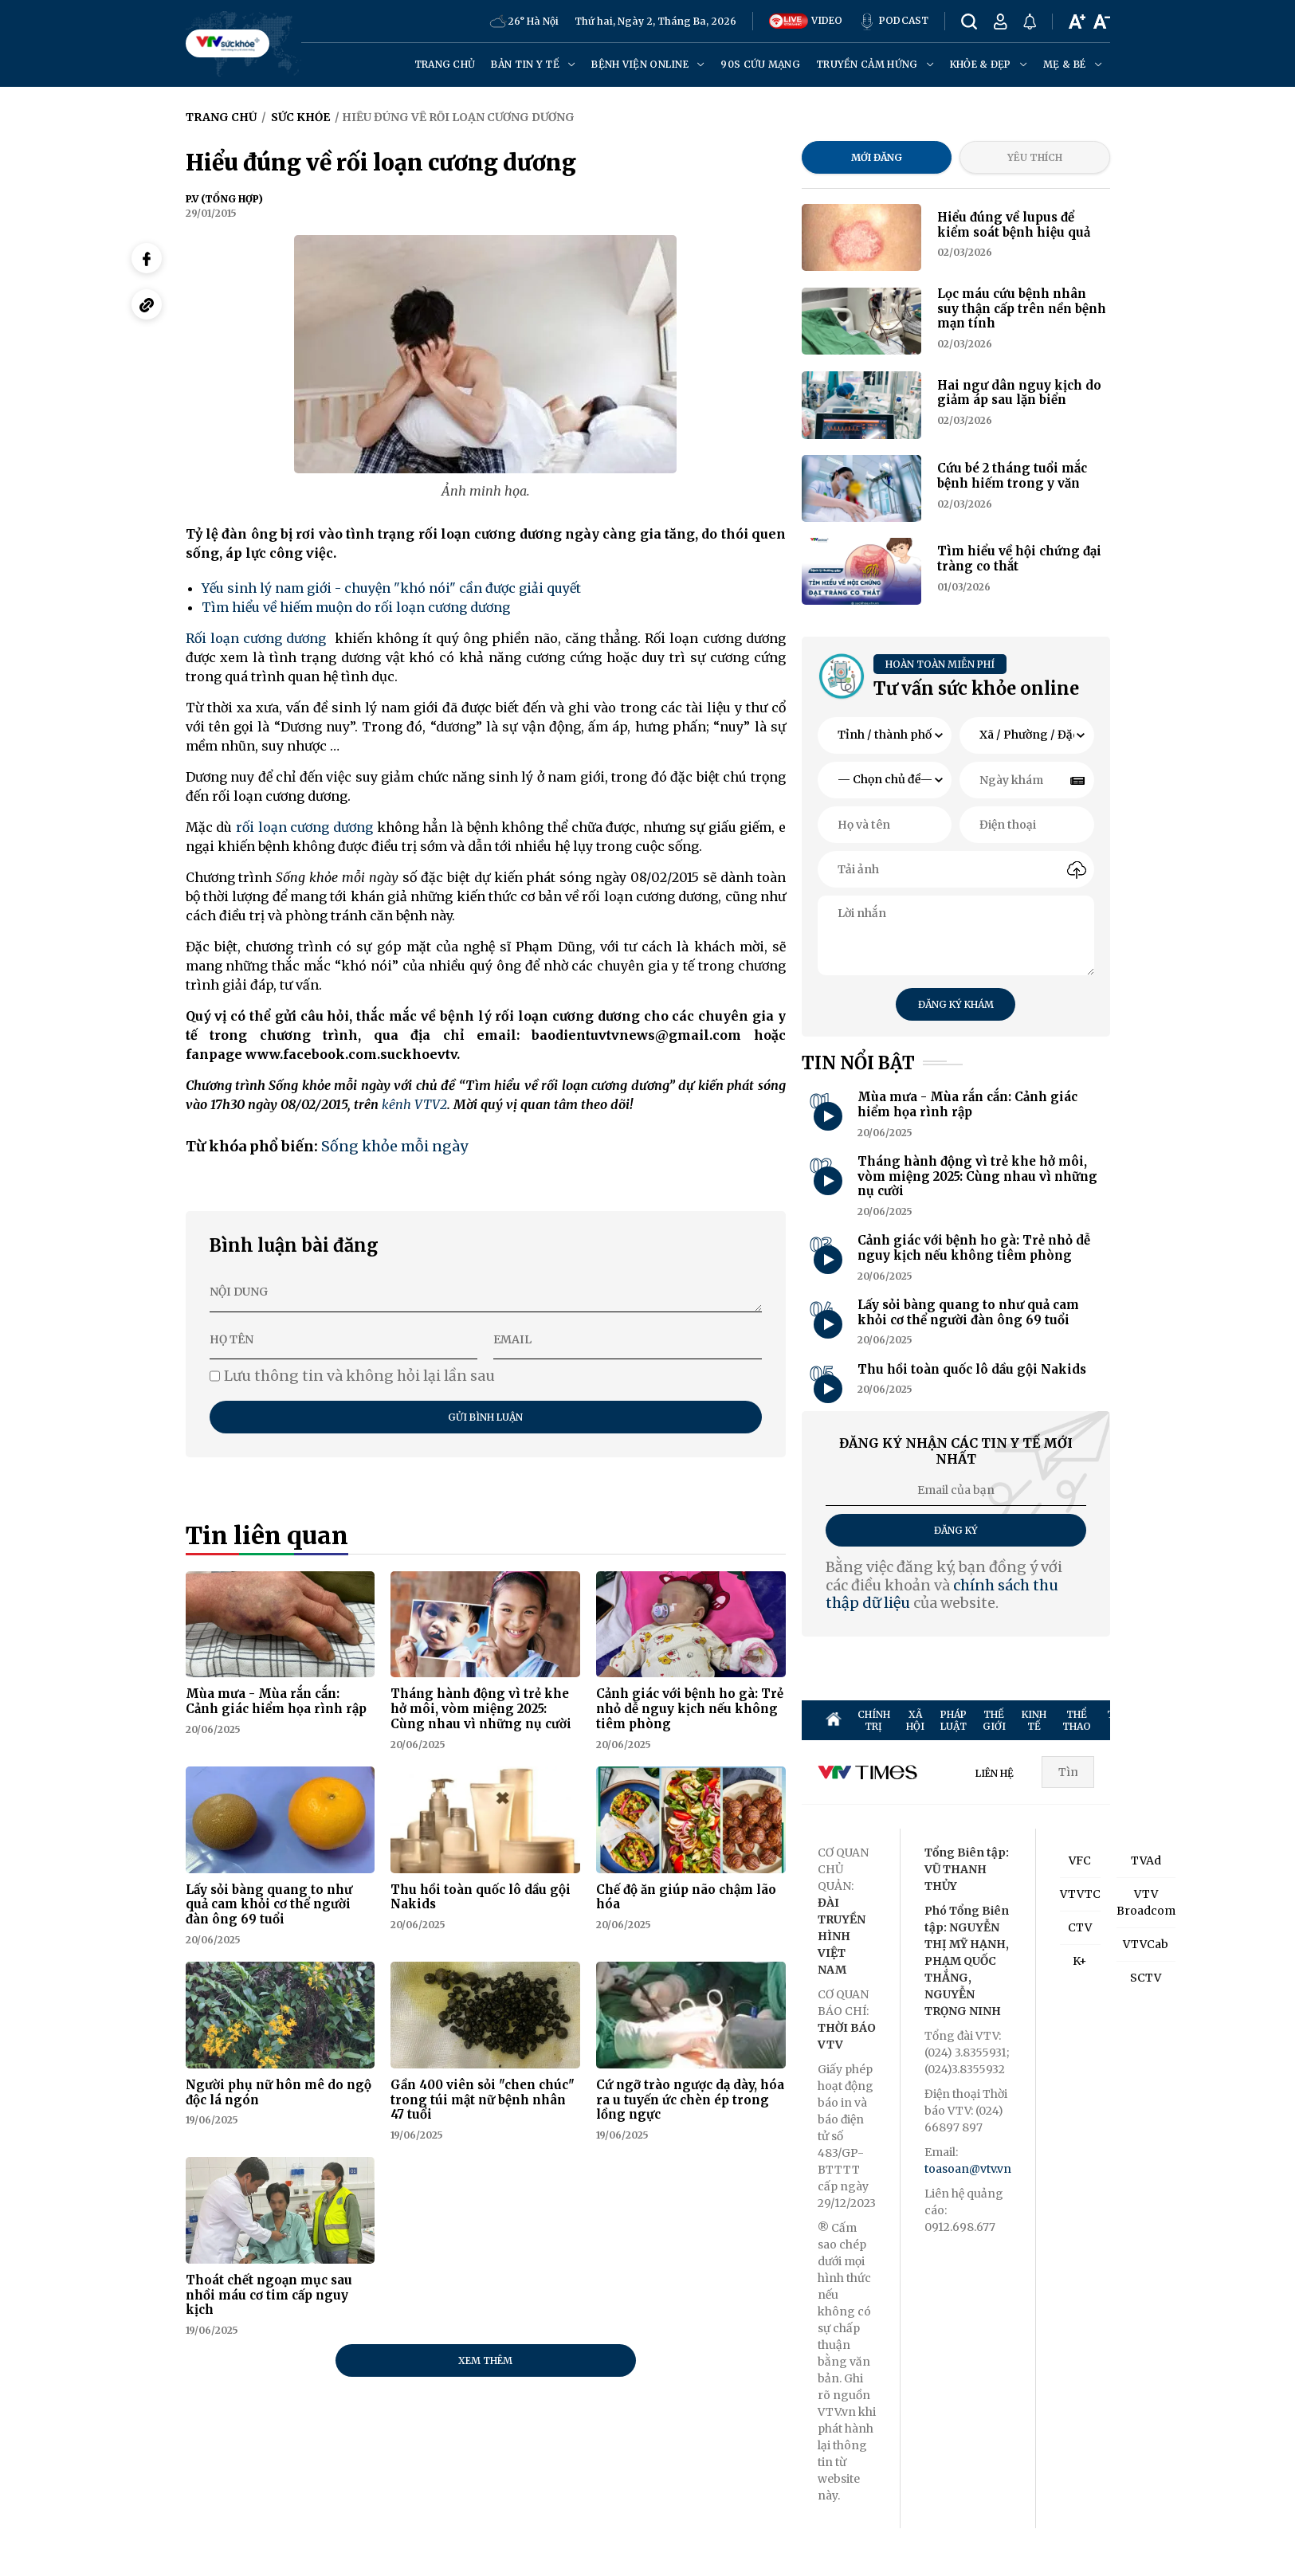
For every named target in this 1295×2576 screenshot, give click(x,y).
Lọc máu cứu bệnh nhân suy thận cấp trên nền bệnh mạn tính (1021, 308)
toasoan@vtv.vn (967, 2169)
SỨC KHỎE (1215, 1720)
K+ (1080, 1961)
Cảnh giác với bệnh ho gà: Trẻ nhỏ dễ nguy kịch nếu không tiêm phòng (689, 1708)
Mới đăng (876, 157)
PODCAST (893, 21)
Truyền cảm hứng (875, 64)
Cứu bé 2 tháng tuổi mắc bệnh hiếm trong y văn (1012, 476)
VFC (1080, 1860)
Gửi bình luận (485, 1417)
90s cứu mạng (760, 64)
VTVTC (1080, 1894)
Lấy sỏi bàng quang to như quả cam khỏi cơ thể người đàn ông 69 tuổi (269, 1904)
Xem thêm (485, 2360)
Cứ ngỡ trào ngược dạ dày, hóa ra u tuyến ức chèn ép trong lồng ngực (690, 2100)
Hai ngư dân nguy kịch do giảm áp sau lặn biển (1019, 393)
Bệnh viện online (647, 64)
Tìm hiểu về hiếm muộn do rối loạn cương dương (356, 607)
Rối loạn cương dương (256, 638)
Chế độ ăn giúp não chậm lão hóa (686, 1897)
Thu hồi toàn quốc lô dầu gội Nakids (480, 1897)
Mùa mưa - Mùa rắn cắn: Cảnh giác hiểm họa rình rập (276, 1701)
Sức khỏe (300, 117)
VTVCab (1145, 1944)
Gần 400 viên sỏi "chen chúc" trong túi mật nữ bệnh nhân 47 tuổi (482, 2100)
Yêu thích (1034, 157)
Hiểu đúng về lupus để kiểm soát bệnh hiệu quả (1013, 225)
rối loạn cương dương (304, 827)
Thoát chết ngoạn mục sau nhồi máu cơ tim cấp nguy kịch (269, 2295)
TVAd (1146, 1860)
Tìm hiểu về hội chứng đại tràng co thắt (1019, 558)
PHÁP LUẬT (953, 1720)
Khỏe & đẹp (988, 64)
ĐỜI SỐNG (1258, 1720)
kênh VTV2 (414, 1104)
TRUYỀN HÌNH (1127, 1720)
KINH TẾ (1034, 1720)
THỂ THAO (1076, 1720)
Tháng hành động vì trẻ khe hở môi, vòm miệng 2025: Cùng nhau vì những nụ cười (480, 1708)
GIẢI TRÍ (1175, 1720)
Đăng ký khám (956, 1004)
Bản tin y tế (533, 64)
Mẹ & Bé (1072, 64)
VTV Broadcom (1145, 1902)
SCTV (1145, 1977)
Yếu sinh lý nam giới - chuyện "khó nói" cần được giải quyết (391, 588)
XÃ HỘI (915, 1720)
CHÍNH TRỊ (873, 1720)
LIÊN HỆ (994, 1773)
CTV (1080, 1927)
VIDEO (805, 21)
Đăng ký (956, 1530)
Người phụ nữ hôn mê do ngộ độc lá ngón (278, 2092)
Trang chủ (445, 64)
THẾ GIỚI (994, 1720)
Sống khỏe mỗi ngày (394, 1146)
